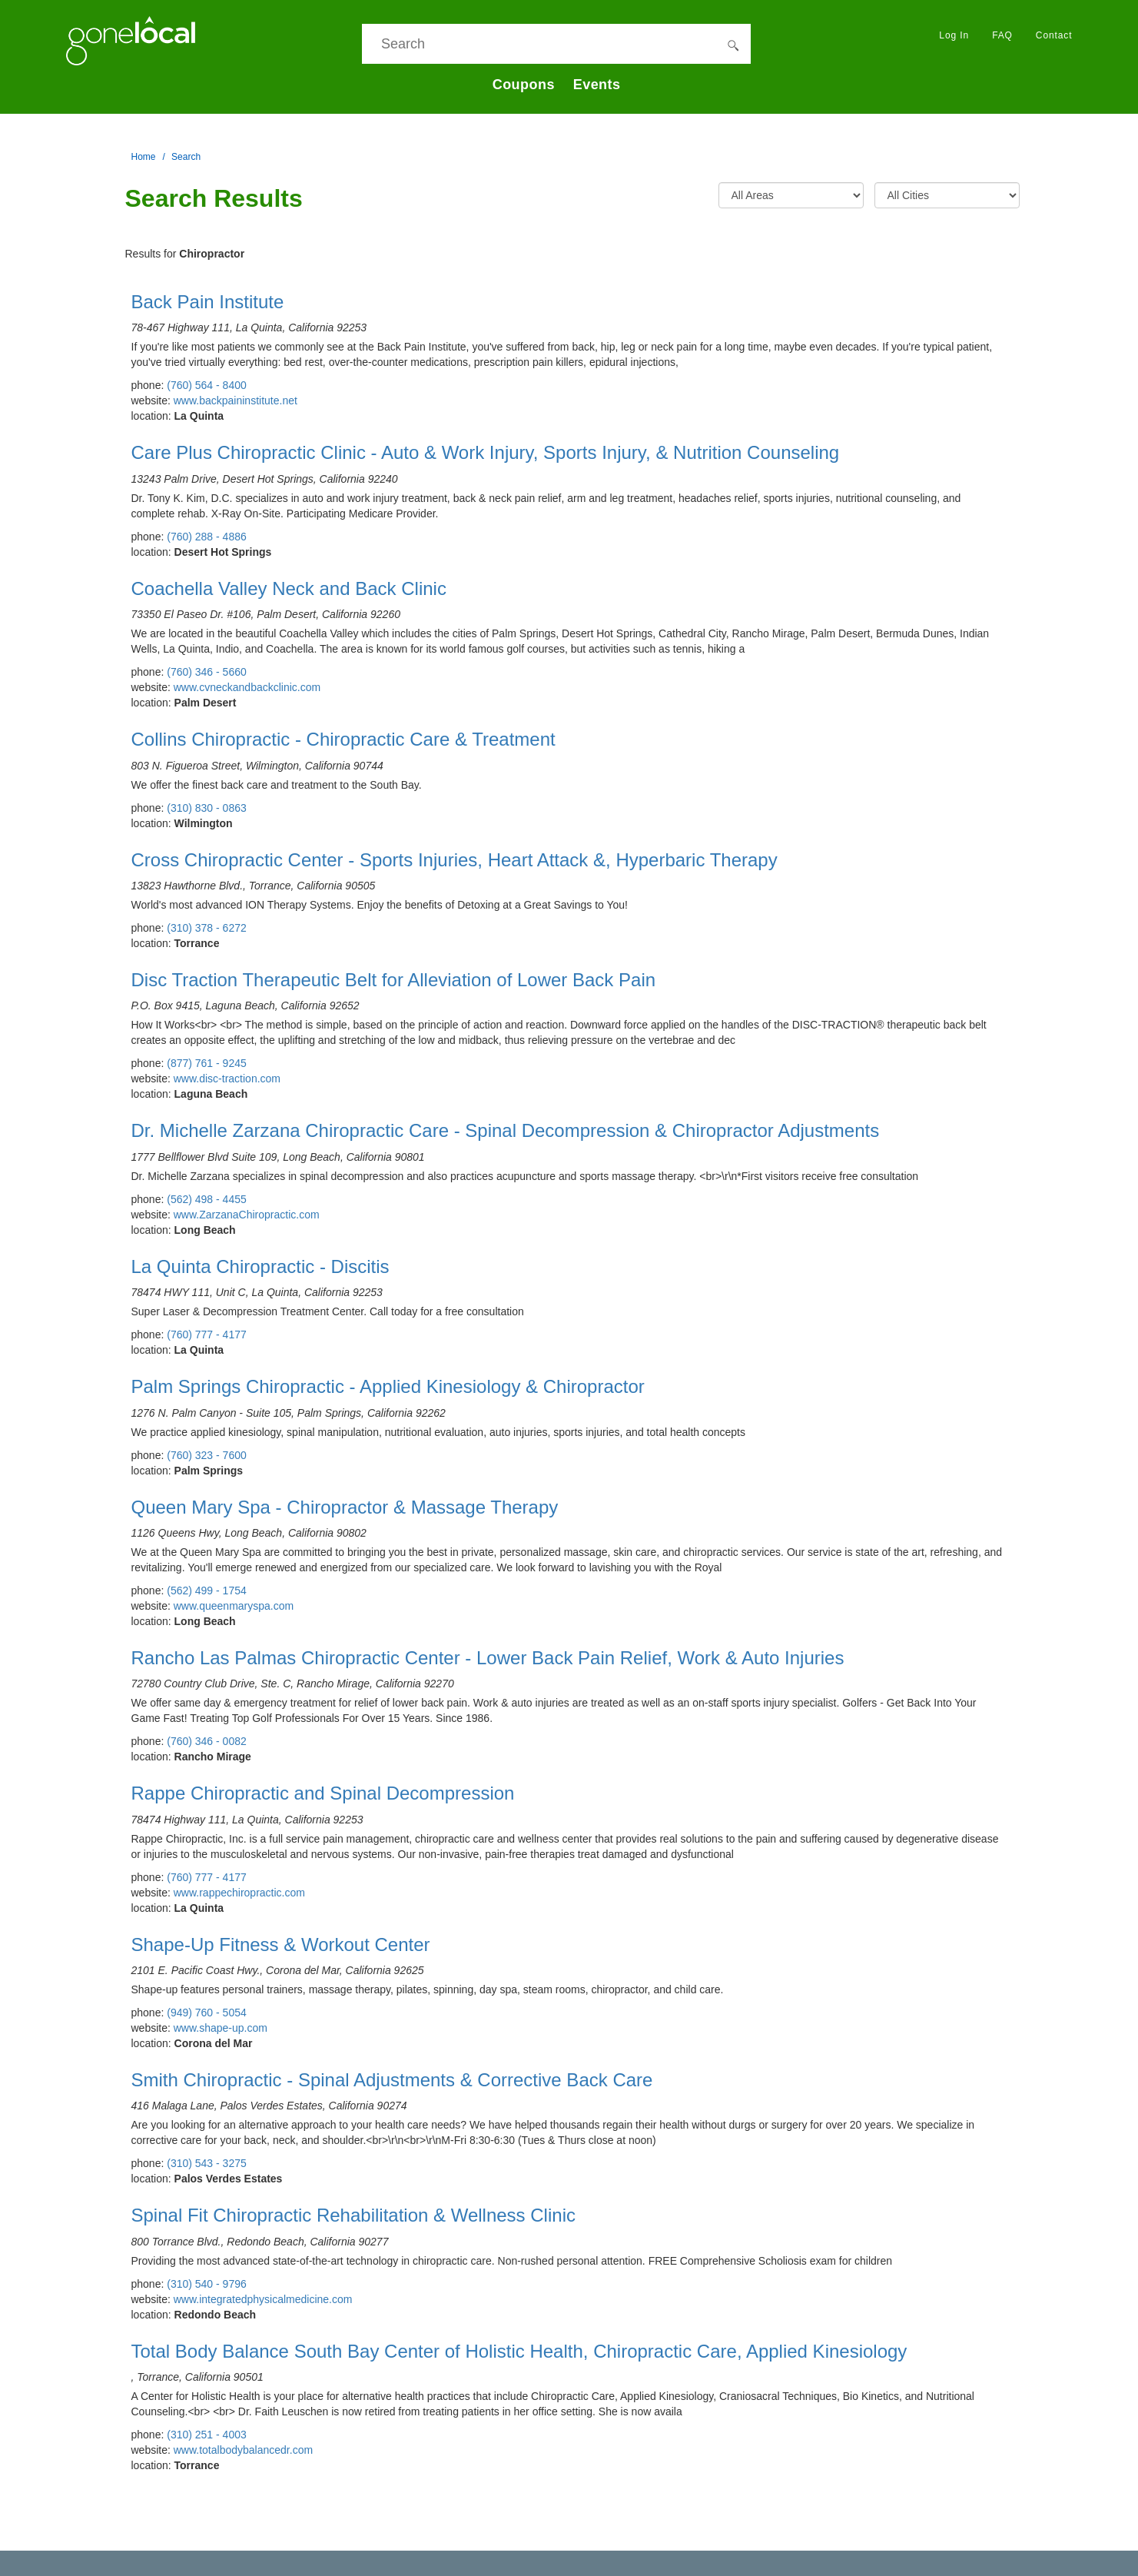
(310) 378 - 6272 (207, 928)
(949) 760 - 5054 (207, 2012)
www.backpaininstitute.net (235, 400)
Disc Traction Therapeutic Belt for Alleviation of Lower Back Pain (393, 979)
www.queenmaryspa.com (234, 1606)
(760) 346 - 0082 (207, 1741)
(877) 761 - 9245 (207, 1063)
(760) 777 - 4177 (207, 1334)
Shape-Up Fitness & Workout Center (280, 1944)
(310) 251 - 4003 (207, 2434)
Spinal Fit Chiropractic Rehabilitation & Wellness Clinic (353, 2215)
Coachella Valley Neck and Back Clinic (288, 588)
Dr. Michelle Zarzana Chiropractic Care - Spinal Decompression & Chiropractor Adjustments (505, 1130)
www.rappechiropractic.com (239, 1892)
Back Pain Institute (207, 301)
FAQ (1002, 35)
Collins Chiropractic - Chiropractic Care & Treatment (343, 739)
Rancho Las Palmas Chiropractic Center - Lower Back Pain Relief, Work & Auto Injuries (487, 1657)
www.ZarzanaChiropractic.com (247, 1214)
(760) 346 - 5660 (207, 672)
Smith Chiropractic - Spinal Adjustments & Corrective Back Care (392, 2079)
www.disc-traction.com (227, 1078)
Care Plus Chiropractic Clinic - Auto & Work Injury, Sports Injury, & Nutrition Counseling (485, 452)
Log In (954, 35)
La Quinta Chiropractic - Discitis (260, 1266)
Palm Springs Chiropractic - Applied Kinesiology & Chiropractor (388, 1386)
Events (597, 84)
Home (143, 156)
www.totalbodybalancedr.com (243, 2450)
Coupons (524, 84)
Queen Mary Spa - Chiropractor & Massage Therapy (345, 1507)
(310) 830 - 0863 (207, 808)
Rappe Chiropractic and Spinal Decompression (323, 1793)
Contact (1054, 35)
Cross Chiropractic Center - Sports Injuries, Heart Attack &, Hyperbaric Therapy (454, 859)
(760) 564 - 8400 (207, 385)
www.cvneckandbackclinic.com (247, 687)
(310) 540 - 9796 (207, 2284)
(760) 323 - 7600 (207, 1455)
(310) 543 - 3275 (207, 2163)
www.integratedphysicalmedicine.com (263, 2299)
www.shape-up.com (220, 2028)
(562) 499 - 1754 (207, 1590)
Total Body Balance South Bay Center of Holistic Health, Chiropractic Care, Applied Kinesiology (519, 2351)
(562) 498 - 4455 (207, 1199)
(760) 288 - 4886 (207, 536)
